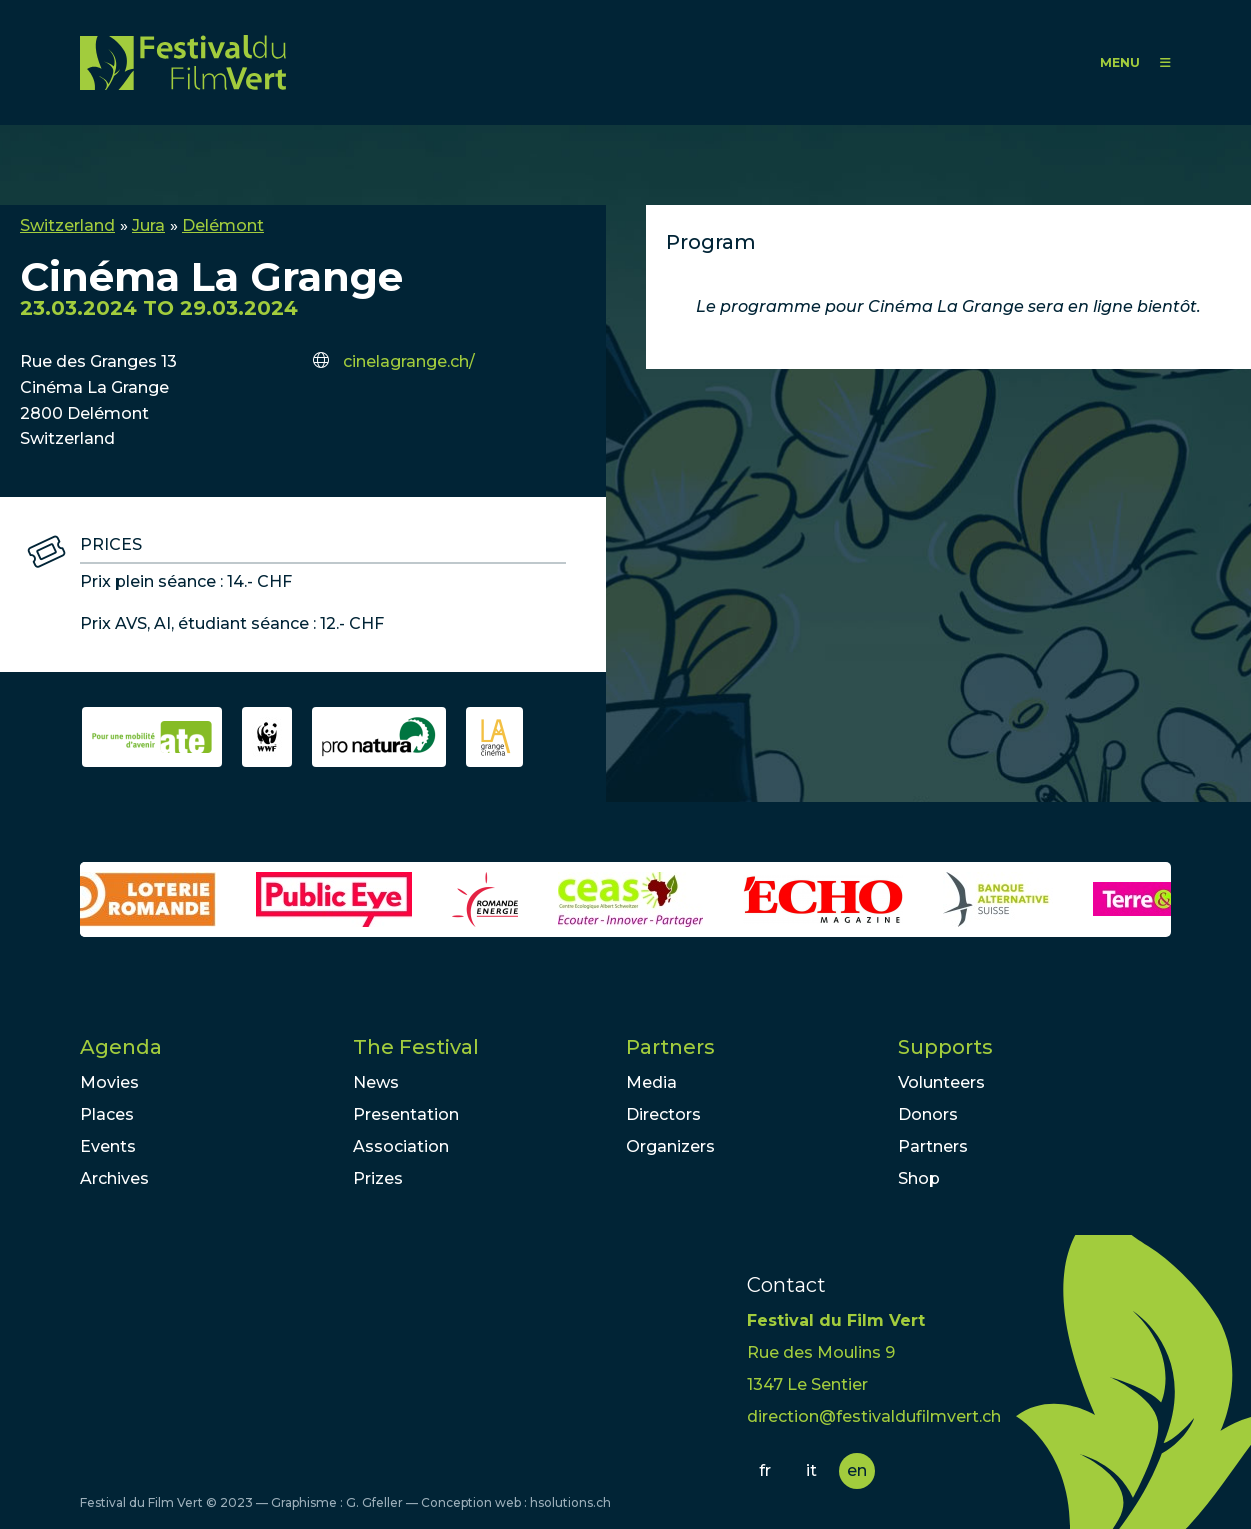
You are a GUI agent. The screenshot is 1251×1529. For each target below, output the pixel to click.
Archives (114, 1178)
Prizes (378, 1178)
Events (108, 1146)
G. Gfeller (374, 1502)
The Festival (416, 1047)
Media (651, 1082)
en (857, 1470)
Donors (928, 1114)
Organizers (670, 1146)
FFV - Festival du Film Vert (183, 62)
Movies (109, 1082)
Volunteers (941, 1082)
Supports (945, 1047)
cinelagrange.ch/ (409, 361)
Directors (663, 1114)
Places (107, 1114)
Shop (919, 1178)
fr (765, 1470)
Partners (670, 1047)
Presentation (406, 1114)
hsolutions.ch (570, 1502)
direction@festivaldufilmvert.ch (874, 1416)
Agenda (121, 1047)
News (376, 1082)
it (811, 1470)
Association (401, 1146)
